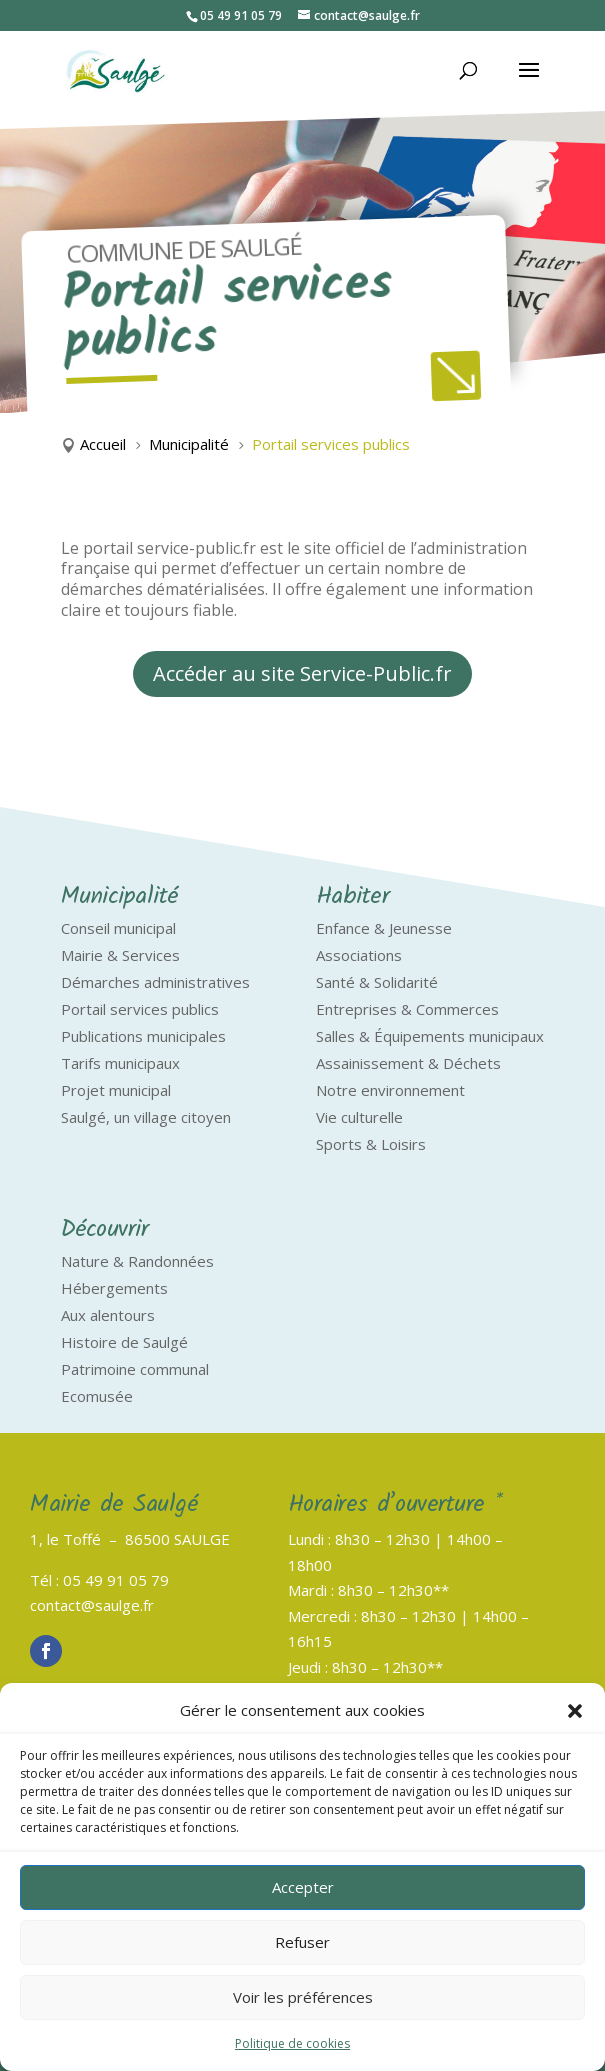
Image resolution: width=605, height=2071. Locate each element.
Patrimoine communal (135, 1369)
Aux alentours (108, 1315)
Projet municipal (116, 1090)
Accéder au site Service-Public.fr (302, 673)
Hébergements (114, 1288)
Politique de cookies (292, 2043)
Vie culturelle (359, 1117)
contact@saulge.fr (92, 1605)
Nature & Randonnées (137, 1261)
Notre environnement (390, 1090)
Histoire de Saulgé (124, 1342)
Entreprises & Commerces (407, 1009)
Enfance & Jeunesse (384, 928)
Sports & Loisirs (371, 1144)
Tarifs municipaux (120, 1063)
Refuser (302, 1942)
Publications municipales (143, 1036)
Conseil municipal (118, 928)
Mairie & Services (120, 955)
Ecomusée (97, 1396)
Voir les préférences (303, 1997)
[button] (575, 1711)
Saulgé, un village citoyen (146, 1117)
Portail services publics (140, 1009)
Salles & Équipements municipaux (430, 1036)
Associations (359, 955)
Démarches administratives (155, 982)
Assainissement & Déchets (408, 1063)
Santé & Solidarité (377, 982)
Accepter (303, 1887)
